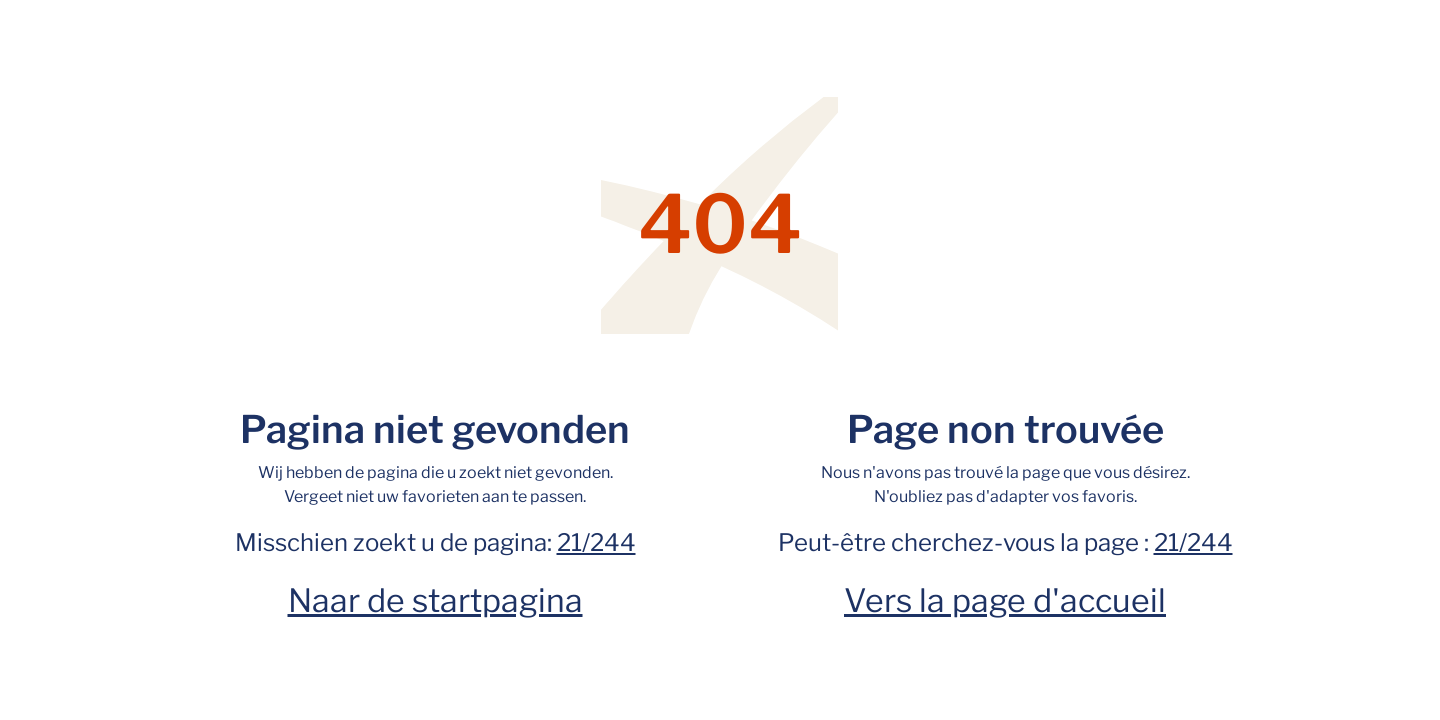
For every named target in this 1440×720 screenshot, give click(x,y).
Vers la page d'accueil (1005, 600)
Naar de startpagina (435, 600)
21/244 (596, 542)
